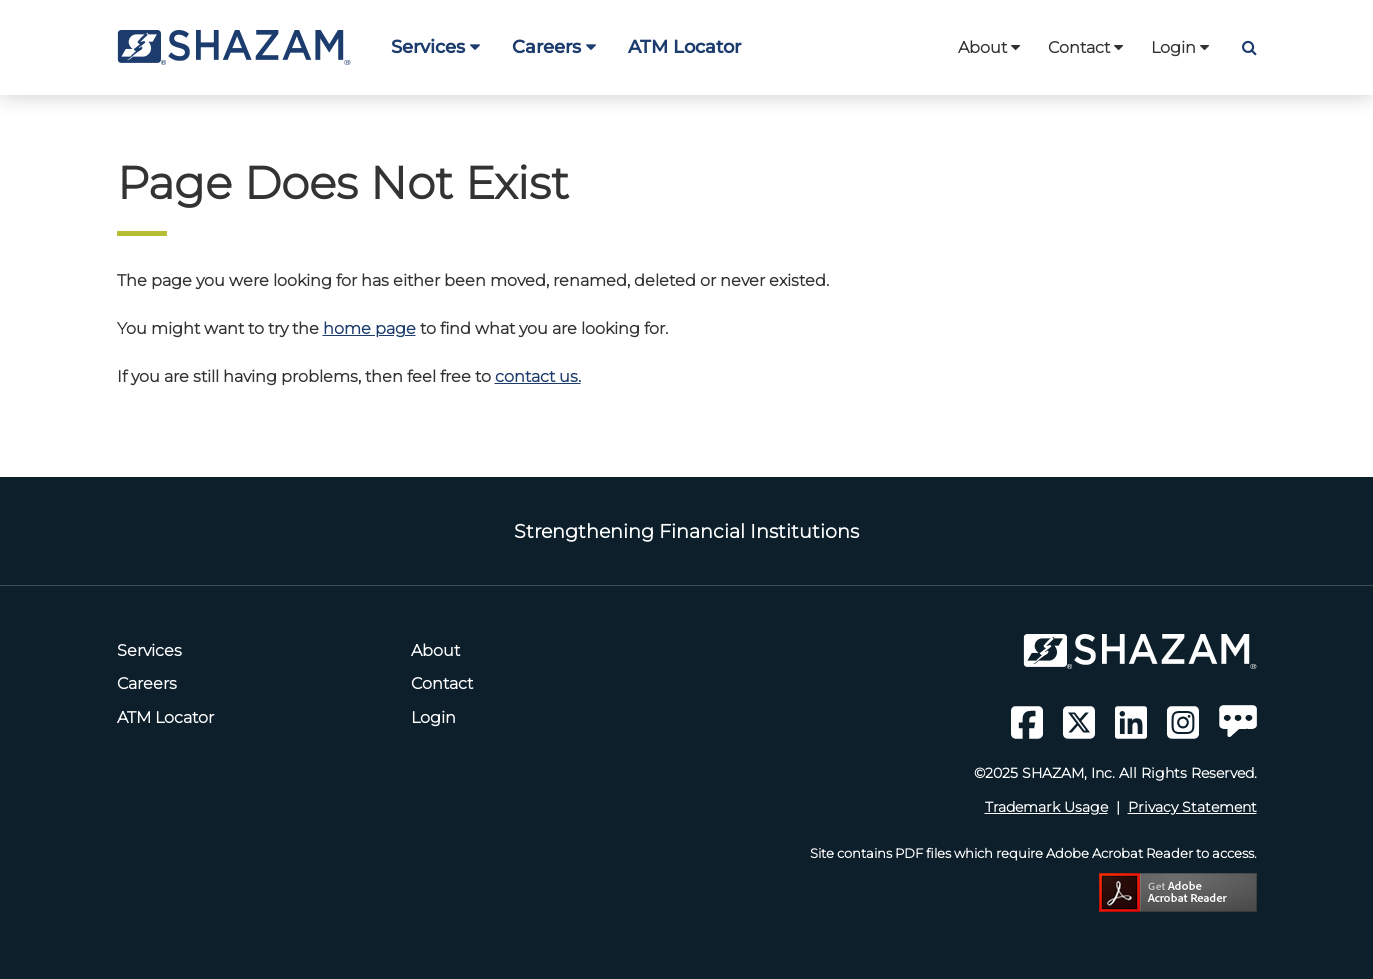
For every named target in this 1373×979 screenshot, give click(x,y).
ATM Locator (684, 46)
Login (1180, 47)
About (989, 47)
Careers (554, 46)
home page (369, 328)
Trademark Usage (1046, 807)
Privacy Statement (1192, 807)
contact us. (538, 376)
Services (435, 46)
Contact (1085, 47)
